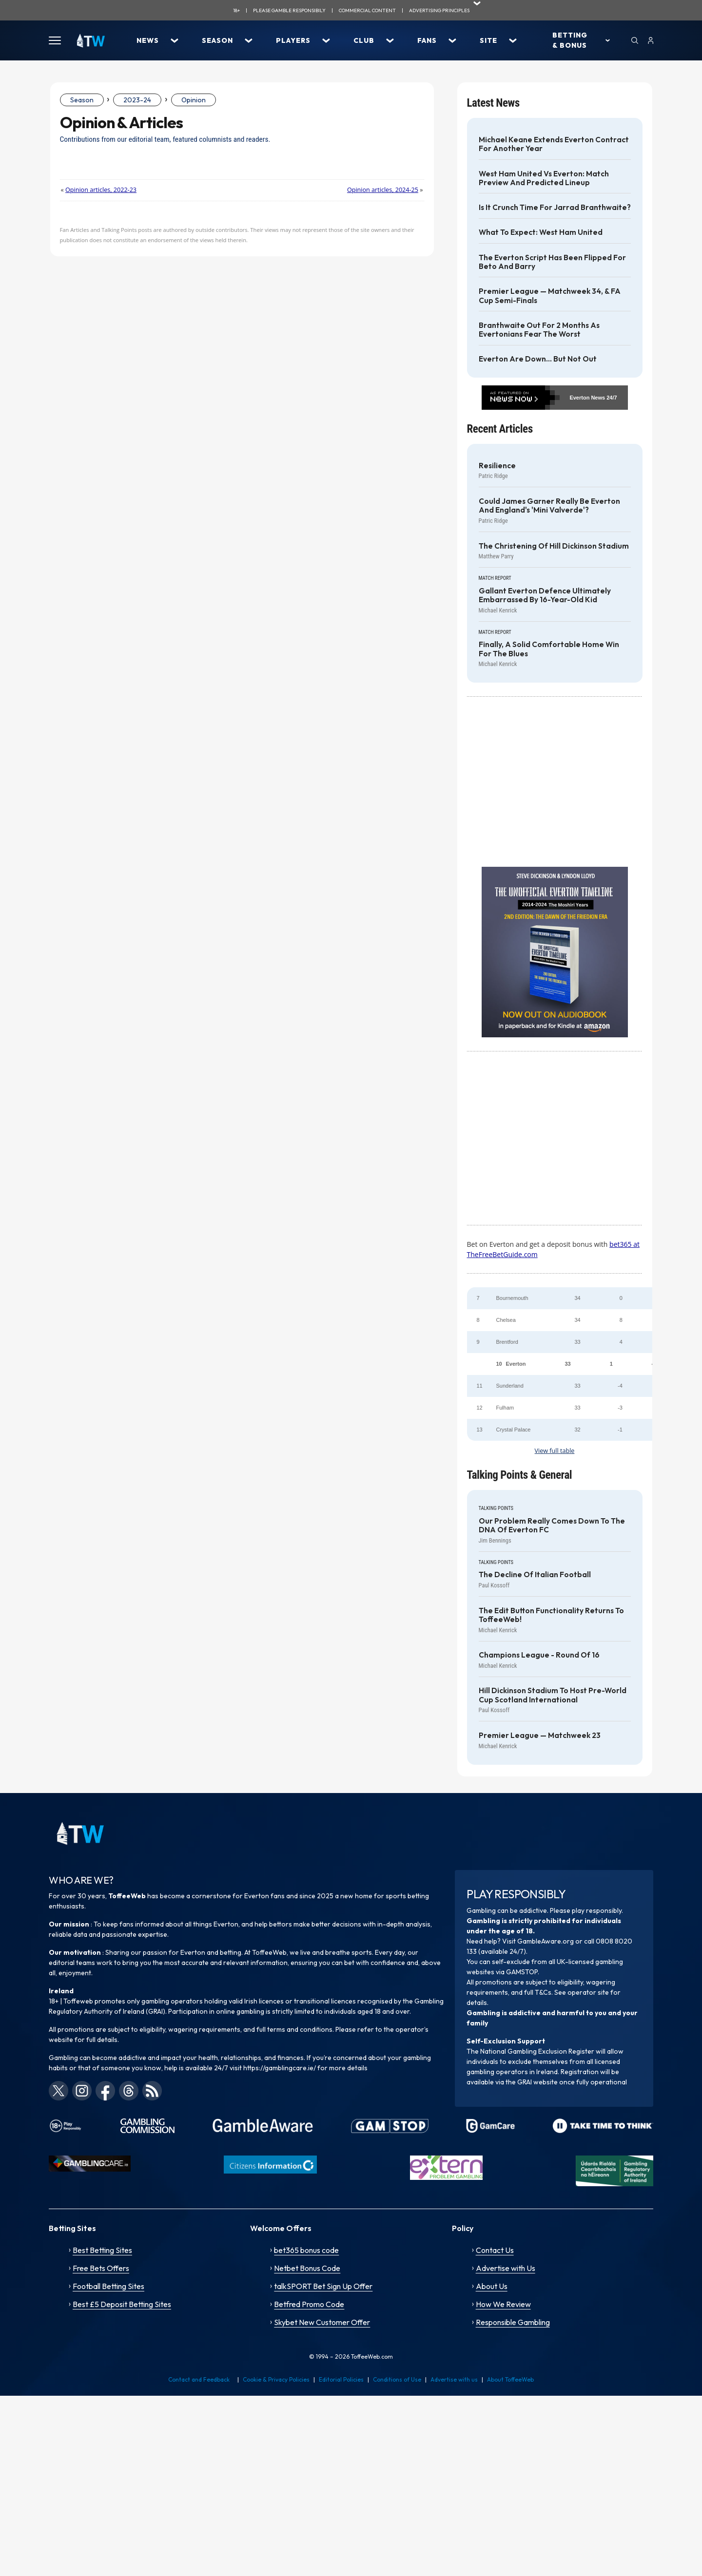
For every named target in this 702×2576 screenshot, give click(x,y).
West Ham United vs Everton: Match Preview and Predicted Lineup (544, 178)
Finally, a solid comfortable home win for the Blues (549, 649)
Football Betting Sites (108, 2286)
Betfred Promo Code (309, 2304)
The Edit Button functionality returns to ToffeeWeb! (551, 1615)
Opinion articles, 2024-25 (382, 190)
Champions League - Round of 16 (539, 1655)
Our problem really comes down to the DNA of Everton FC (552, 1525)
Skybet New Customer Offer (322, 2322)
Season (217, 40)
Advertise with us (454, 2379)
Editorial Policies (341, 2379)
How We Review (503, 2304)
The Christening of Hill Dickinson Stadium (554, 546)
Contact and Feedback (199, 2379)
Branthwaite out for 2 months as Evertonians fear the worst (539, 330)
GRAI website (537, 2082)
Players (293, 40)
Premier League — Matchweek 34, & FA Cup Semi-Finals (550, 296)
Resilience (497, 465)
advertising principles (439, 10)
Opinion (193, 99)
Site (488, 40)
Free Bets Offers (101, 2268)
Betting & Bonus (569, 40)
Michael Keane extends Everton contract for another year (554, 144)
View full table (555, 1451)
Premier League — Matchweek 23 (540, 1735)
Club (363, 40)
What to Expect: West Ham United (541, 232)
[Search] (634, 40)
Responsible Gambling (513, 2322)
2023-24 (137, 99)
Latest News (493, 103)
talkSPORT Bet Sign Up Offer (323, 2286)
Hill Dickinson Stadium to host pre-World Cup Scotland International (552, 1695)
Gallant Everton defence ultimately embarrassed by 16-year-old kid (545, 595)
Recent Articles (500, 429)
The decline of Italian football (535, 1574)
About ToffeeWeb (510, 2379)
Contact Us (495, 2250)
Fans (427, 40)
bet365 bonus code (306, 2250)
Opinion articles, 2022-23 (100, 190)
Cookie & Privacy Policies (276, 2379)
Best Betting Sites (102, 2250)
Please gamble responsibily (289, 10)
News (147, 40)
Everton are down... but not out (538, 359)
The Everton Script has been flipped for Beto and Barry (552, 262)
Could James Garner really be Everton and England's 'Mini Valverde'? (549, 506)
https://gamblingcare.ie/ (279, 2067)
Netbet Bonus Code (307, 2268)
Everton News (587, 398)
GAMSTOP (522, 1971)
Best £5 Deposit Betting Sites (122, 2304)
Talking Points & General (519, 1475)
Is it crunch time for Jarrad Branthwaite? (555, 207)
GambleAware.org (545, 1941)
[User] (650, 40)
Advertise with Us (505, 2268)
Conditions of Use (397, 2379)
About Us (491, 2286)
